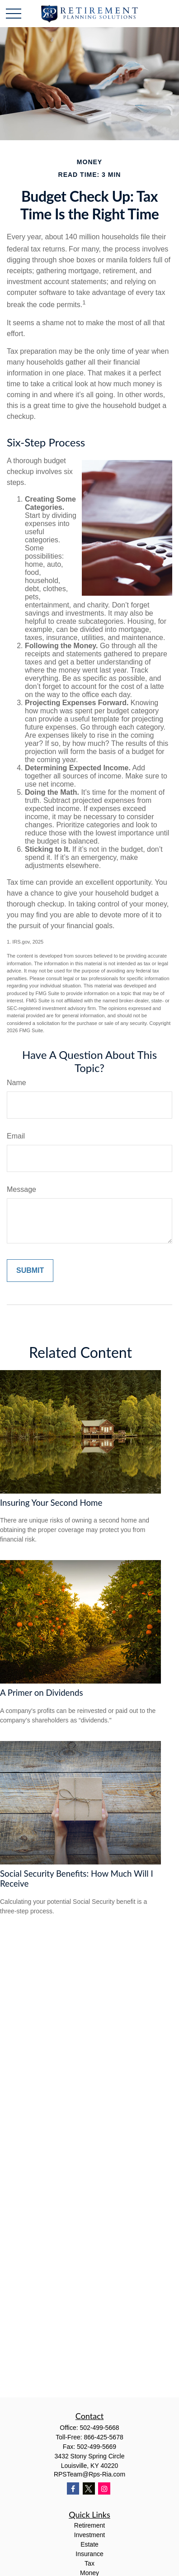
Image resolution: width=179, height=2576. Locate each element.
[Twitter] (89, 2488)
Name (16, 1082)
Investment (89, 2534)
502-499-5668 (99, 2427)
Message (21, 1189)
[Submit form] (30, 1270)
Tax (89, 2563)
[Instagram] (104, 2488)
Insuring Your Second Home (51, 1503)
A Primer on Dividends (41, 1693)
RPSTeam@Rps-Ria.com (89, 2474)
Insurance (89, 2553)
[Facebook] (73, 2488)
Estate (89, 2544)
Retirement (89, 2525)
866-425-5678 (103, 2437)
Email (16, 1136)
